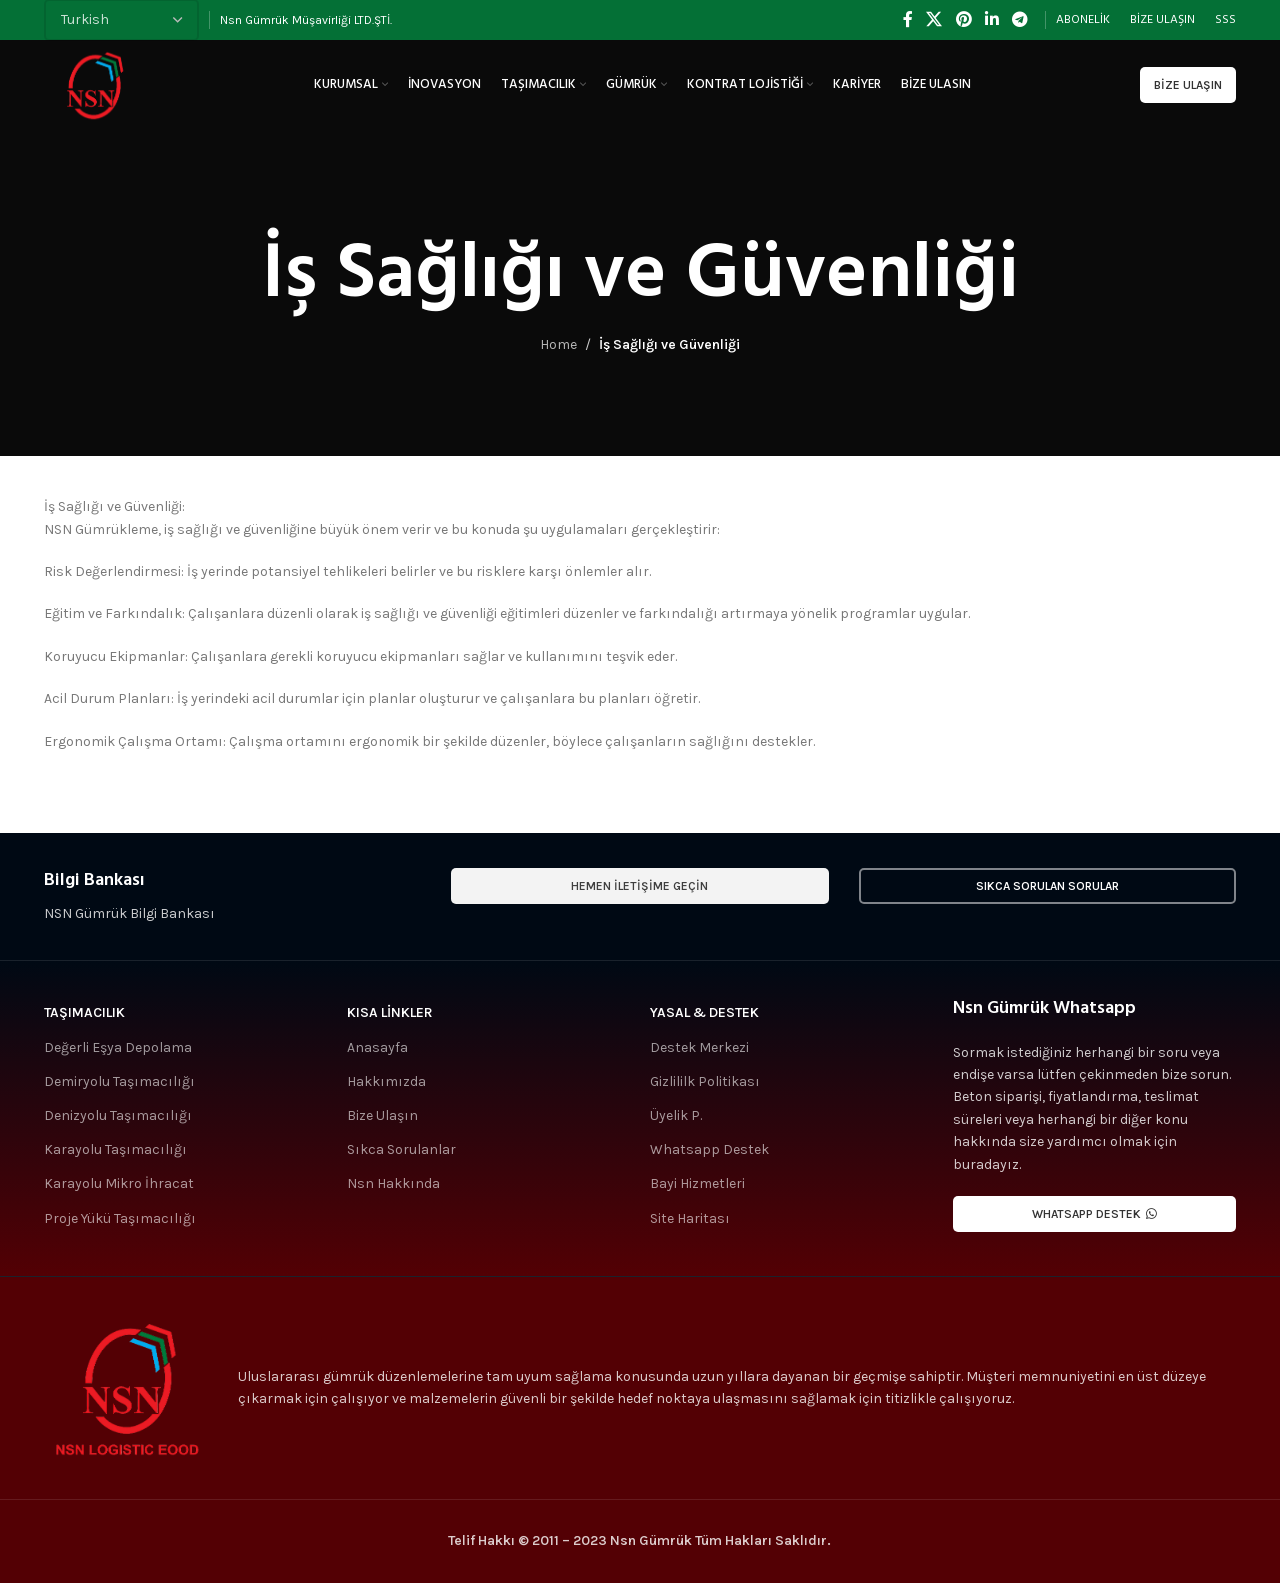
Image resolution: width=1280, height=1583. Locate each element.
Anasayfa (377, 1047)
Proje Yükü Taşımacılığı (120, 1218)
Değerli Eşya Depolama (118, 1047)
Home (558, 344)
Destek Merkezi (699, 1047)
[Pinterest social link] (963, 19)
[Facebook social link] (907, 19)
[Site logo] (94, 83)
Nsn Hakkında (393, 1183)
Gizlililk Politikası (705, 1081)
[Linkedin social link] (991, 19)
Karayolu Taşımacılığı (115, 1149)
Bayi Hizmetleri (697, 1183)
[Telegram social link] (1020, 19)
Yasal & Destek (704, 1012)
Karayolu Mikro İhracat (119, 1183)
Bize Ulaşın (1188, 85)
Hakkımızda (386, 1081)
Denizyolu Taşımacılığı (118, 1115)
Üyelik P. (676, 1115)
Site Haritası (690, 1218)
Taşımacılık (84, 1012)
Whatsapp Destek (709, 1149)
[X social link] (934, 19)
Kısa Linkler (390, 1012)
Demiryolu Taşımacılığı (119, 1081)
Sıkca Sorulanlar (401, 1149)
